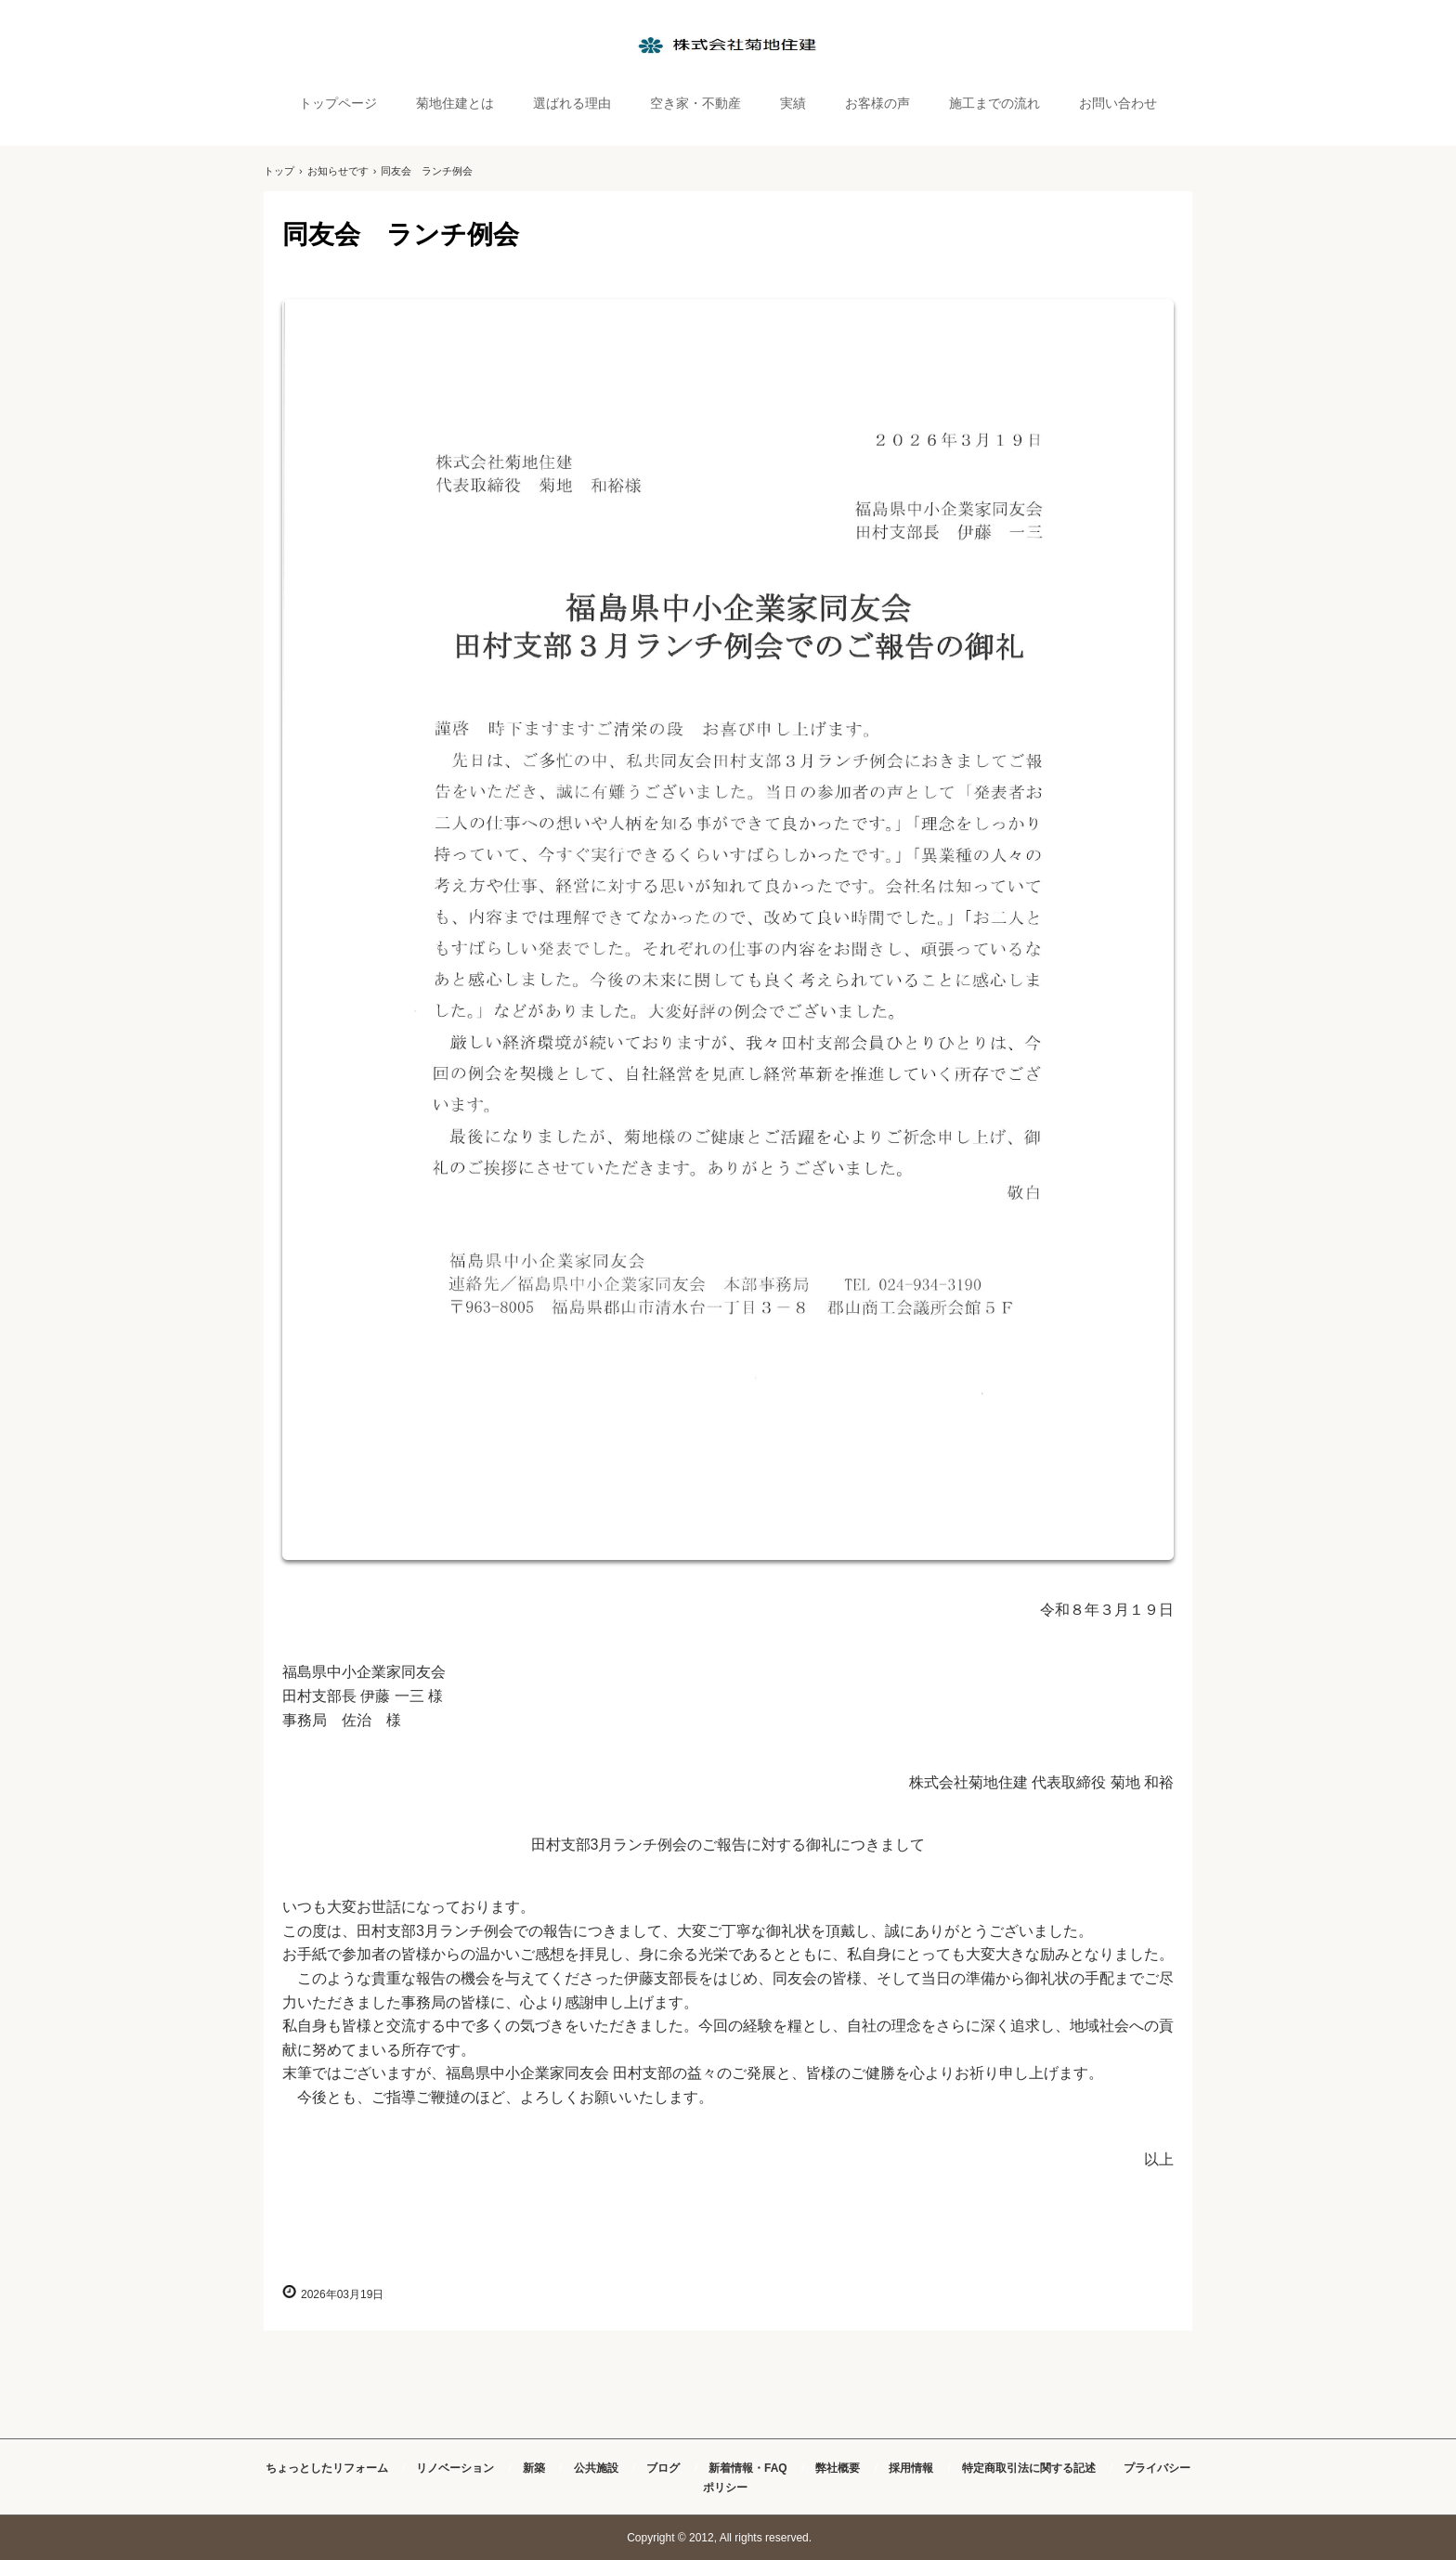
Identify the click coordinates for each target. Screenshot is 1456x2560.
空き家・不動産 (695, 103)
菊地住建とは (455, 103)
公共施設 (596, 2468)
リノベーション (455, 2468)
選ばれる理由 (572, 103)
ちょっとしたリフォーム (327, 2468)
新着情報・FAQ (747, 2468)
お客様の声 (877, 103)
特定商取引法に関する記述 (1029, 2468)
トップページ (338, 103)
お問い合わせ (1118, 103)
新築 (534, 2468)
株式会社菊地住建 (728, 45)
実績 (793, 103)
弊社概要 (837, 2468)
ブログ (663, 2468)
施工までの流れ (994, 103)
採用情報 (911, 2468)
